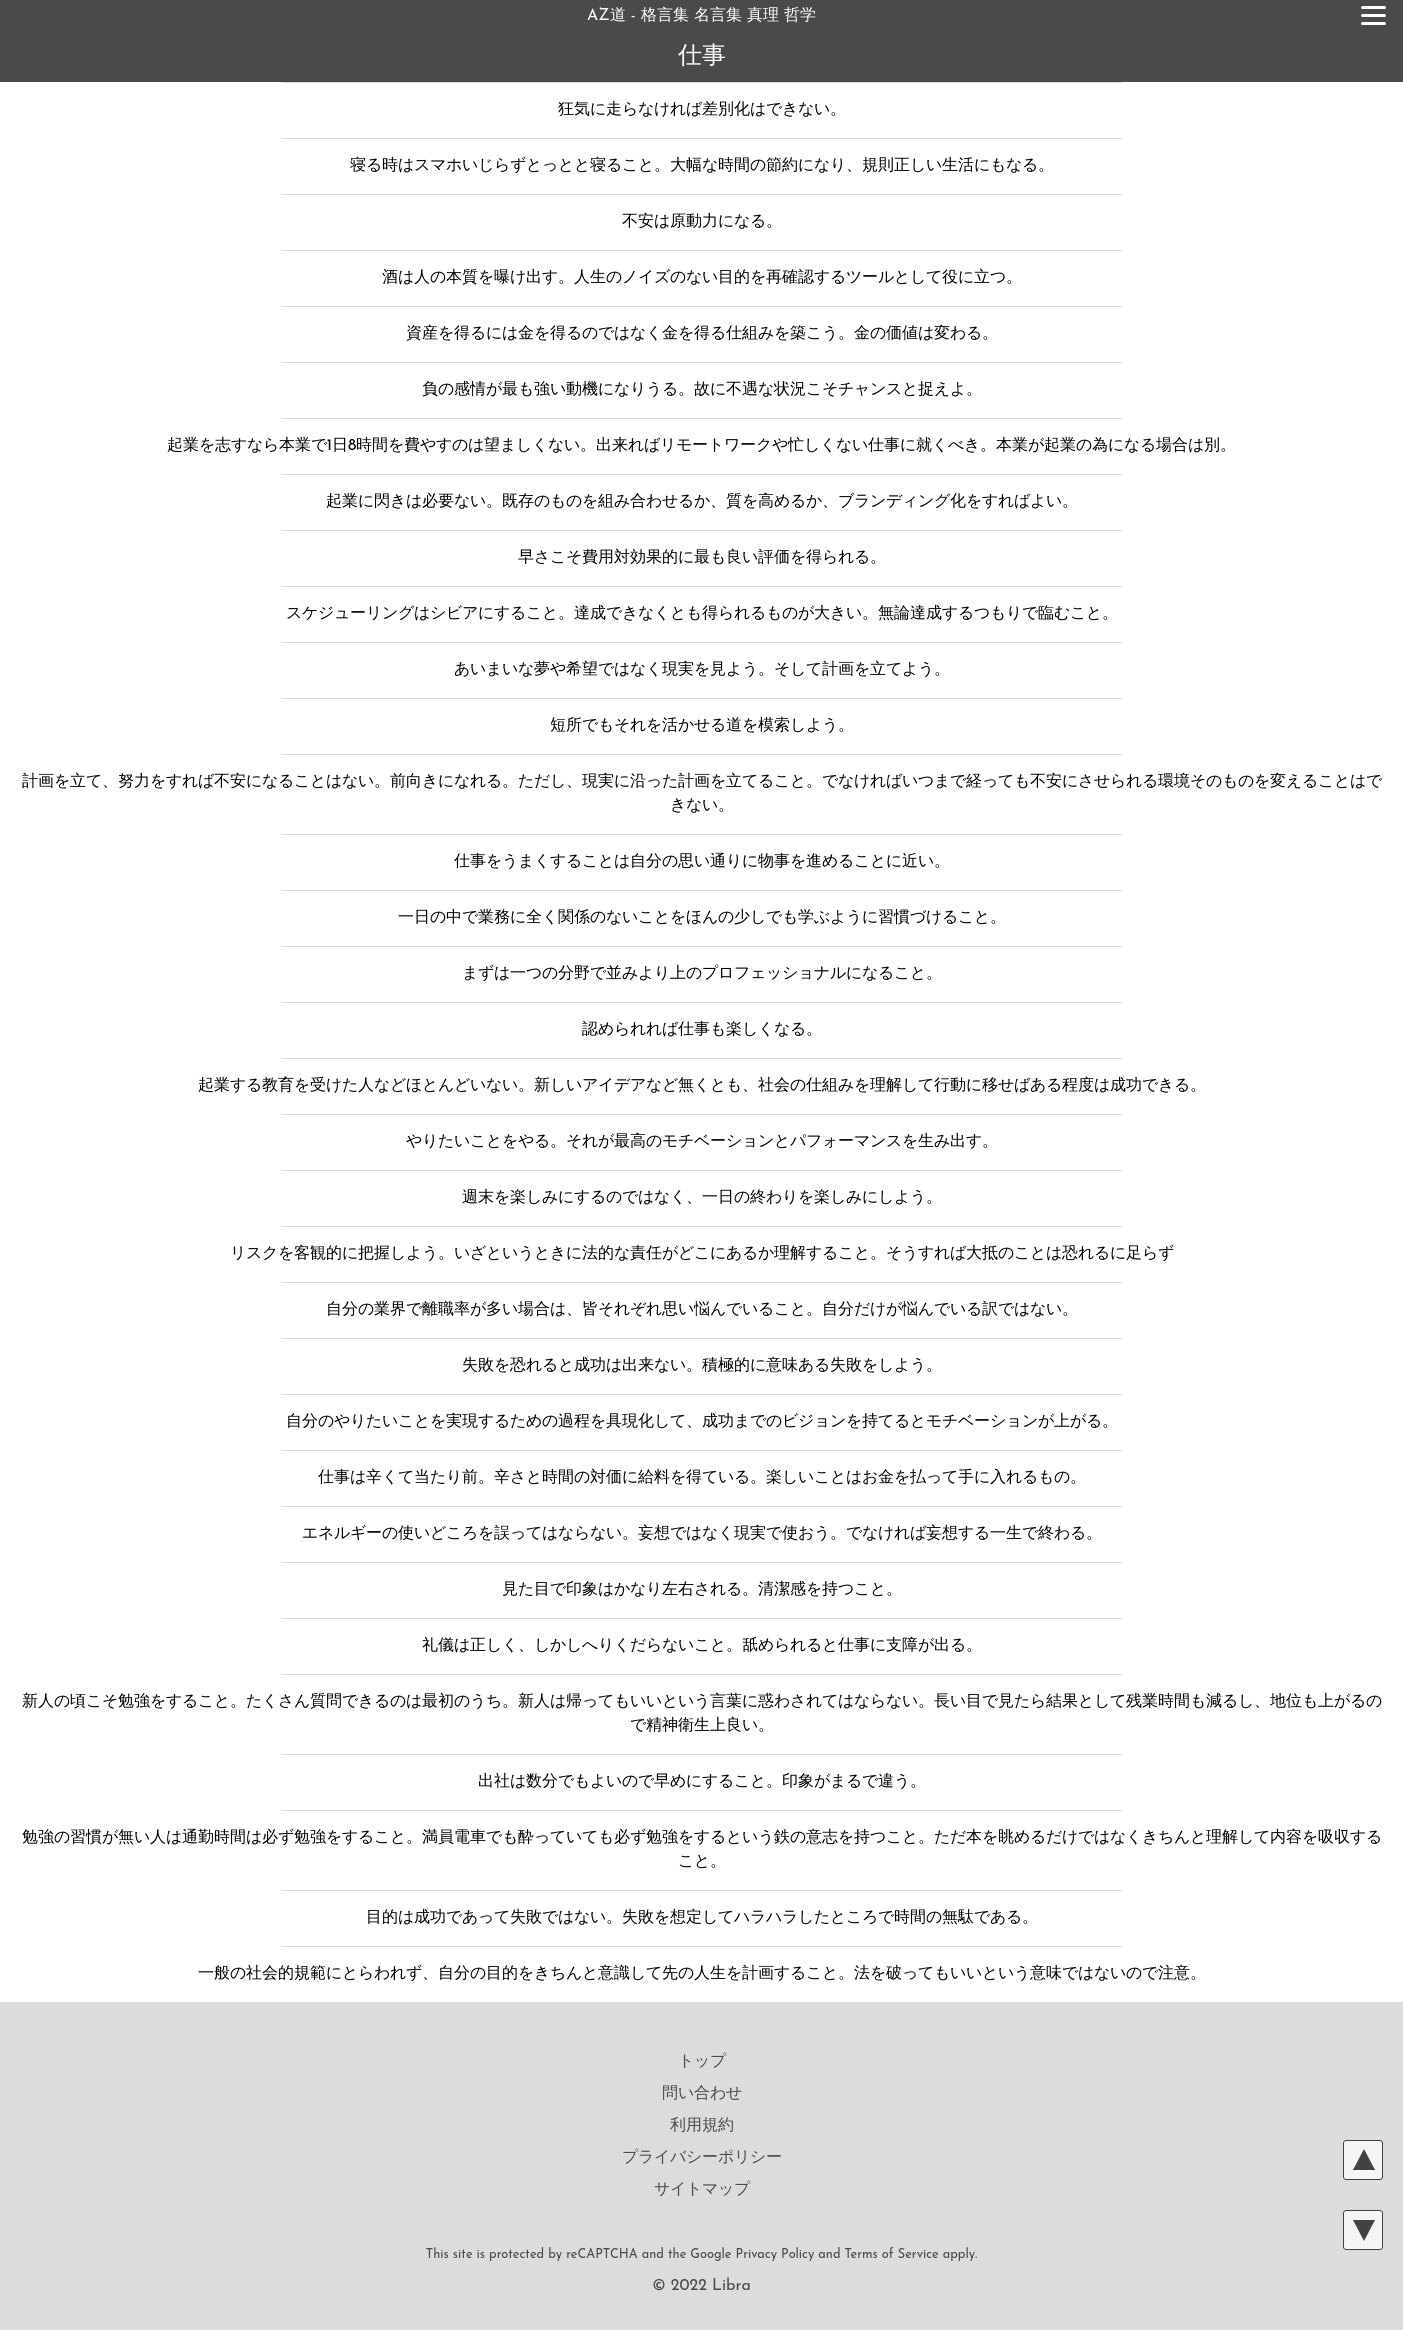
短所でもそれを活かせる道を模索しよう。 (702, 726)
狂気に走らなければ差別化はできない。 (702, 110)
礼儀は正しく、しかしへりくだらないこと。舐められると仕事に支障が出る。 (702, 1646)
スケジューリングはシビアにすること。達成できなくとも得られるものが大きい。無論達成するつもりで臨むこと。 (702, 614)
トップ (702, 2062)
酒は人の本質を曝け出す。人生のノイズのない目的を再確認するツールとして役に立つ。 (702, 278)
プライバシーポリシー (702, 2158)
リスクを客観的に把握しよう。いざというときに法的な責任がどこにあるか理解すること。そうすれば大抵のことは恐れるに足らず (702, 1254)
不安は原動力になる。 (702, 222)
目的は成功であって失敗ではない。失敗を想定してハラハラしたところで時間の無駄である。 (702, 1918)
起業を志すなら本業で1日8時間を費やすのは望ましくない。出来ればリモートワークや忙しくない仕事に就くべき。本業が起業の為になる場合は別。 (702, 446)
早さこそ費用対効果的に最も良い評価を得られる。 (702, 558)
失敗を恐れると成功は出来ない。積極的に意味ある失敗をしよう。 (702, 1366)
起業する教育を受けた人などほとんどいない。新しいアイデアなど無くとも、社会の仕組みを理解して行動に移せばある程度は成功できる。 (702, 1086)
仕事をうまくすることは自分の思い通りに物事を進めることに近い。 (702, 862)
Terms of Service (892, 2254)
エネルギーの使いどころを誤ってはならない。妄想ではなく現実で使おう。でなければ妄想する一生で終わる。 (702, 1534)
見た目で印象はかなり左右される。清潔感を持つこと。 (702, 1590)
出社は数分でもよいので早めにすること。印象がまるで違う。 (702, 1782)
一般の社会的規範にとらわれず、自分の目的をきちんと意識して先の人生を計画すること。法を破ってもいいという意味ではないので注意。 (702, 1974)
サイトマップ (702, 2190)
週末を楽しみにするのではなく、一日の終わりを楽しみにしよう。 (702, 1198)
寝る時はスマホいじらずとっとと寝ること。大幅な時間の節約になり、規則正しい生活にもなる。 (702, 166)
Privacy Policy (775, 2254)
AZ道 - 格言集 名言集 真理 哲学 (701, 16)
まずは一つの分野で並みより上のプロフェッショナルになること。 (702, 974)
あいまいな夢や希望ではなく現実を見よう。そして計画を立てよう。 (702, 670)
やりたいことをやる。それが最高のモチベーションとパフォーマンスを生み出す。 (702, 1142)
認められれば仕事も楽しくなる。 (702, 1030)
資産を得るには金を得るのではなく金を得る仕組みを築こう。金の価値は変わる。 (702, 334)
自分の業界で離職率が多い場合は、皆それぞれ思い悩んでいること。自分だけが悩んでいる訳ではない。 (702, 1310)
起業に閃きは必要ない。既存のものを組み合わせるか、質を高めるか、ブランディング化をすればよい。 (702, 502)
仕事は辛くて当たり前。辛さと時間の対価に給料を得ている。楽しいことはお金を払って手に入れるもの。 (702, 1478)
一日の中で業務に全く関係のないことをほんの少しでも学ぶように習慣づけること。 (702, 918)
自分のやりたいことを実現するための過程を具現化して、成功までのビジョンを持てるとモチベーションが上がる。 (702, 1422)
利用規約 (702, 2126)
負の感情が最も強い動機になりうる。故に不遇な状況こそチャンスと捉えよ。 (702, 390)
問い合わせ (702, 2094)
